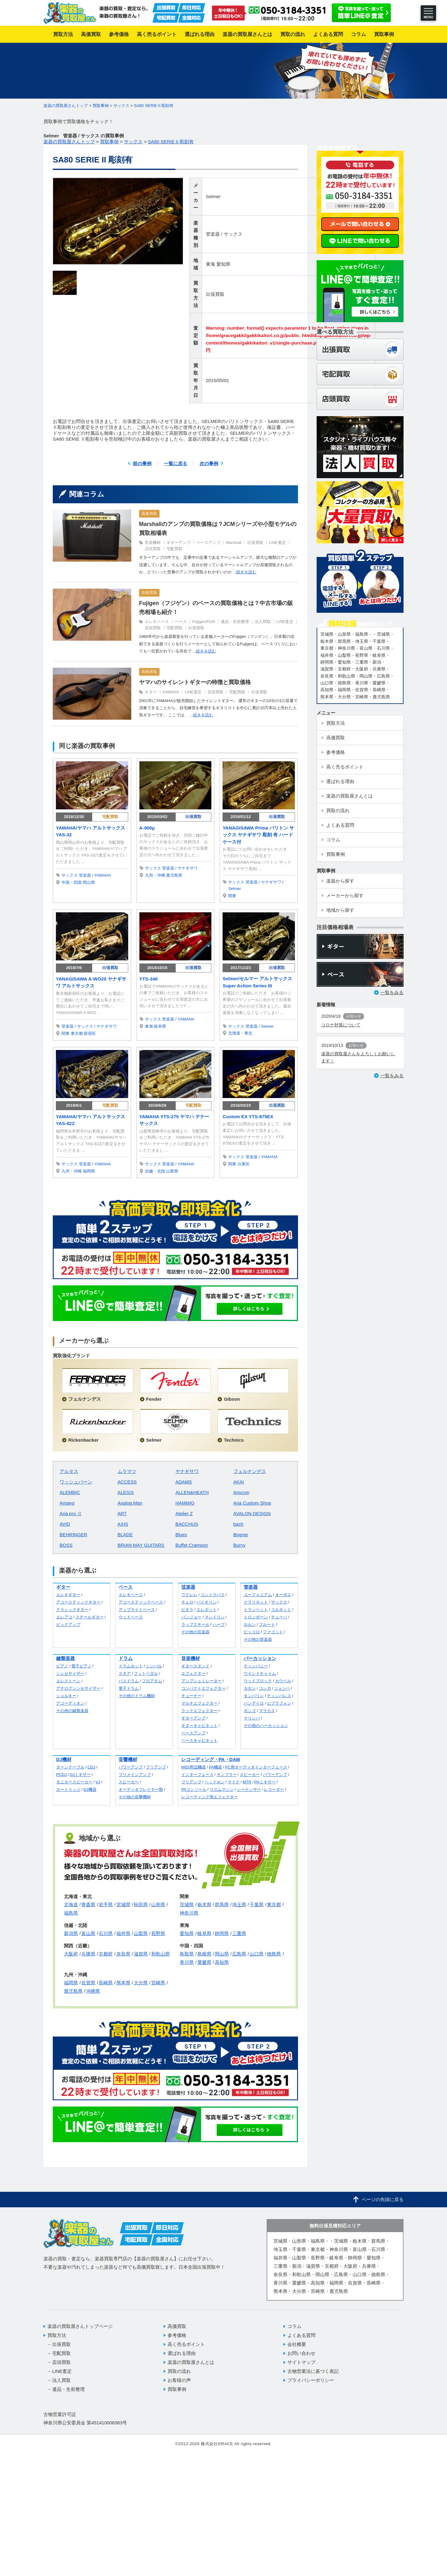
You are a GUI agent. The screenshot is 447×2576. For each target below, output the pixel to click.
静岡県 (222, 1933)
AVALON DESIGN (252, 1513)
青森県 (88, 1904)
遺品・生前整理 (235, 622)
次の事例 (209, 463)
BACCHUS (186, 1524)
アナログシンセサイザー (78, 1688)
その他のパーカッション (266, 1725)
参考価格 (177, 2335)
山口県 (257, 1953)
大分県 (141, 1982)
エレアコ (64, 1617)
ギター (151, 692)
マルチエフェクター (199, 1703)
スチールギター (89, 1617)
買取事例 (177, 2389)
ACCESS (127, 1481)
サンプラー (227, 1774)
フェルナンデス (249, 1471)
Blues (181, 1534)
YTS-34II (148, 978)
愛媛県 (204, 1962)
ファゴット (273, 1632)
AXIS (123, 1524)
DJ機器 (90, 1789)
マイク (234, 1782)
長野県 (158, 1933)
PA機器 (215, 1767)
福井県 (123, 1933)
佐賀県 (88, 1982)
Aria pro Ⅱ (71, 1513)
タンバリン (254, 1695)
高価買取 (149, 513)
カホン (250, 1688)
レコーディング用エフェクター (209, 1797)
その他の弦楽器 (195, 1632)
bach (238, 1524)
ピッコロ (252, 1632)
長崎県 (106, 1982)
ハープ (219, 1624)
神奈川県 (189, 1912)
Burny (239, 1545)
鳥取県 (187, 1953)
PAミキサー (265, 1782)
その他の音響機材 (135, 1797)
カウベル (283, 1681)
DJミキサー (80, 1774)
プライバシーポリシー (310, 2380)
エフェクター (193, 1673)
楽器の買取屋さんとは (191, 2362)
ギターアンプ (178, 543)
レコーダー (274, 1789)
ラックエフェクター (199, 1710)
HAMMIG (185, 1503)
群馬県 (222, 1904)
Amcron (241, 1492)
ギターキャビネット (199, 1725)
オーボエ (283, 1594)
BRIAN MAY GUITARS (141, 1545)
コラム (294, 2326)
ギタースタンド (195, 1666)
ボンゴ (250, 1710)
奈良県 (123, 1953)
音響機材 (128, 1759)
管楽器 (213, 234)
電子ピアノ (81, 1666)
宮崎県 (158, 1982)
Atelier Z (184, 1513)
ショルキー (66, 1695)
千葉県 (257, 1904)
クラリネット (256, 1602)
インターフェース (197, 1774)
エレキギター (68, 1594)
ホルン (250, 1624)
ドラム (126, 1658)
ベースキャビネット (199, 1740)
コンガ (265, 1688)
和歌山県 (160, 1953)
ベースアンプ (208, 543)
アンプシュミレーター (201, 1681)
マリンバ (252, 1718)
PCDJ (61, 1774)
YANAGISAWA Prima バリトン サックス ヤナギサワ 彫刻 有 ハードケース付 (258, 834)
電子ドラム (129, 1688)
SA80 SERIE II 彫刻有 (154, 105)
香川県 (187, 1962)
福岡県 (89, 1171)
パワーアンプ (131, 1767)
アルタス (69, 1471)
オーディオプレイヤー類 (141, 1789)
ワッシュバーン (76, 1481)
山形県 (158, 1904)
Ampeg (67, 1503)
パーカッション (260, 1658)
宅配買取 (174, 549)
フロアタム (152, 1681)
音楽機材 (153, 543)
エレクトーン (68, 1681)
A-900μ (147, 827)
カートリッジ (68, 1789)
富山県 (88, 1933)
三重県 (239, 1933)
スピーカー (129, 1782)
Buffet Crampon (191, 1545)
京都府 (106, 1953)
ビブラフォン (279, 1703)
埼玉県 (239, 1904)
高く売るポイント (186, 2344)
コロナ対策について (340, 1024)
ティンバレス (279, 1695)
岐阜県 (160, 1026)
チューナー (191, 1695)
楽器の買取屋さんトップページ (80, 2326)
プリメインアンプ (135, 1774)
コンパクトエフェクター (203, 1688)
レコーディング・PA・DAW (210, 1759)
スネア (125, 1673)
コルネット (281, 1609)
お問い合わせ (301, 2353)
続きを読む (246, 572)
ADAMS (183, 1481)
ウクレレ (189, 1594)
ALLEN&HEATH (192, 1492)
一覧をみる (392, 992)
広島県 (239, 1953)
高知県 (222, 1962)
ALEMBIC (70, 1492)
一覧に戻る (175, 463)
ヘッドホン (215, 1782)
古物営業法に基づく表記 (313, 2371)
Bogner (240, 1534)
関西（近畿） (78, 1945)
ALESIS (126, 1492)
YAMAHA (170, 692)
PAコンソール (193, 1789)
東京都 (77, 1033)
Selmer (213, 196)
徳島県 (274, 1953)
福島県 (71, 1912)
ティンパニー (256, 1666)
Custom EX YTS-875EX (248, 1116)
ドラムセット (131, 1666)
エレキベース (157, 622)
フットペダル (146, 1673)
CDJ (91, 1767)
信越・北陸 (155, 1171)
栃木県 (204, 1904)
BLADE (125, 1534)
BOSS (66, 1545)
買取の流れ (179, 2371)
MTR (247, 1782)
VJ (98, 1782)
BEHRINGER (73, 1534)
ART (122, 1513)
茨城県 (187, 1904)
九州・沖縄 (155, 875)
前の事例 (142, 463)
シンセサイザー (70, 1673)
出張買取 (215, 294)
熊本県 (123, 1982)
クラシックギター (72, 1609)
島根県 (204, 1953)
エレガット (206, 1609)
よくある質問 (301, 2335)
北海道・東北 (240, 1033)
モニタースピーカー (74, 1782)
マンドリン (215, 1617)
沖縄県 (93, 1991)
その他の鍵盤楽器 (72, 1710)
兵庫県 (88, 1953)
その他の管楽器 (258, 1639)
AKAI (238, 1481)
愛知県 (223, 264)
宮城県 (123, 1904)
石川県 (106, 1933)
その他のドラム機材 (137, 1695)
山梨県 (172, 1171)
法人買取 (263, 622)
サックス (233, 234)
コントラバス (213, 1594)
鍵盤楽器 (65, 1658)
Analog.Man (130, 1503)
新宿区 (90, 1033)
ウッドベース (131, 1617)
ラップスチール (195, 1624)
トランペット (256, 1609)
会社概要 (296, 2344)
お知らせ (353, 1016)
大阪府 (71, 1953)
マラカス (267, 1710)
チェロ (187, 1602)
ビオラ (187, 1609)
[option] (118, 221)
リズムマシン (222, 1789)
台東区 (243, 1164)
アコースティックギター (78, 1602)
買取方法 (56, 2335)
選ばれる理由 (182, 2353)
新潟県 (71, 1933)
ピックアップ (68, 1624)
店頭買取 (153, 549)
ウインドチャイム (260, 1673)
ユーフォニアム (258, 1594)
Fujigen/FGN (203, 622)
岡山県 (89, 882)
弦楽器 (188, 1587)
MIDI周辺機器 (193, 1767)
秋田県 (141, 1904)
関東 (232, 895)
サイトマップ (301, 2362)
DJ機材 (63, 1759)
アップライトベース (137, 1609)
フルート (267, 1624)
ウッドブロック (258, 1681)
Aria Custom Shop (252, 1503)
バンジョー (191, 1617)
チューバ (279, 1617)
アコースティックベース (141, 1602)
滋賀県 (141, 1953)
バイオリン (206, 1602)
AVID (65, 1524)
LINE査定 (277, 543)
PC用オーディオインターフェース (256, 1767)
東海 (210, 264)
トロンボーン (256, 1617)
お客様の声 (179, 2380)
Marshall (233, 543)
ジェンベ (282, 1688)
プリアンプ (156, 1767)
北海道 (71, 1904)
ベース (180, 622)
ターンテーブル (70, 1767)
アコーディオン (70, 1703)
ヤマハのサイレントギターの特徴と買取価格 (195, 682)
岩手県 (106, 1904)
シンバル (154, 1666)
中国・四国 (71, 882)
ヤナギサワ (188, 868)
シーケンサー (249, 1789)
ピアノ (62, 1666)
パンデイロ (254, 1703)
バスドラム (129, 1681)
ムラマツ (127, 1471)
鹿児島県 (174, 875)
